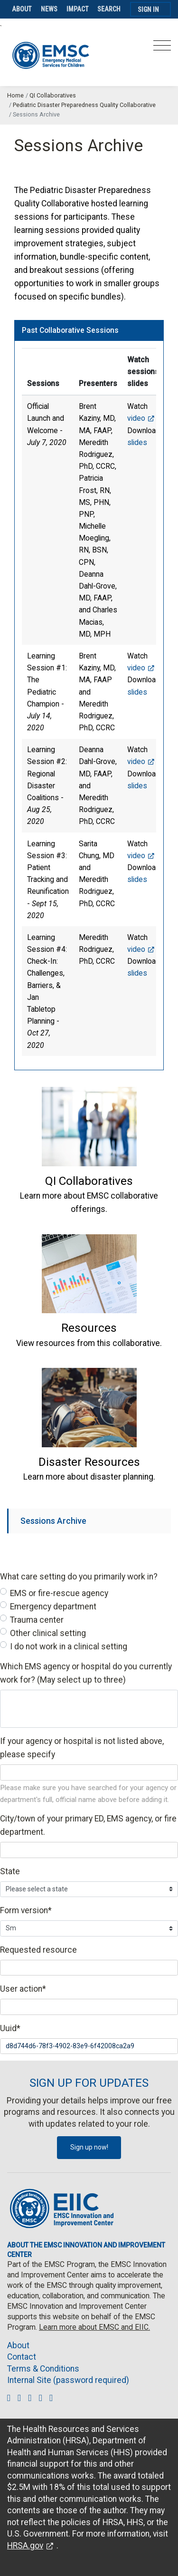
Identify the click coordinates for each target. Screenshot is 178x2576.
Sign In (148, 9)
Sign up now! (89, 2147)
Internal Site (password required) (68, 2380)
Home (15, 95)
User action (23, 1989)
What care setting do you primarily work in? (79, 1576)
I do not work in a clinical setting (68, 1646)
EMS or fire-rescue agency (59, 1593)
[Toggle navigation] (162, 48)
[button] (89, 1181)
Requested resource (38, 1950)
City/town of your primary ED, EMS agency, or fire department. (88, 1825)
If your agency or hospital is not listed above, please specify (82, 1747)
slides (137, 442)
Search (109, 9)
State (10, 1871)
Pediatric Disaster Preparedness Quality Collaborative (84, 104)
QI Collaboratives (52, 95)
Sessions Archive (53, 1521)
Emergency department (53, 1606)
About (22, 9)
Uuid (10, 2028)
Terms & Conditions (43, 2368)
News (49, 9)
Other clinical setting (48, 1633)
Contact (21, 2357)
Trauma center (37, 1620)
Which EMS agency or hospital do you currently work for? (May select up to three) (86, 1673)
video (136, 418)
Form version (26, 1910)
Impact (77, 9)
